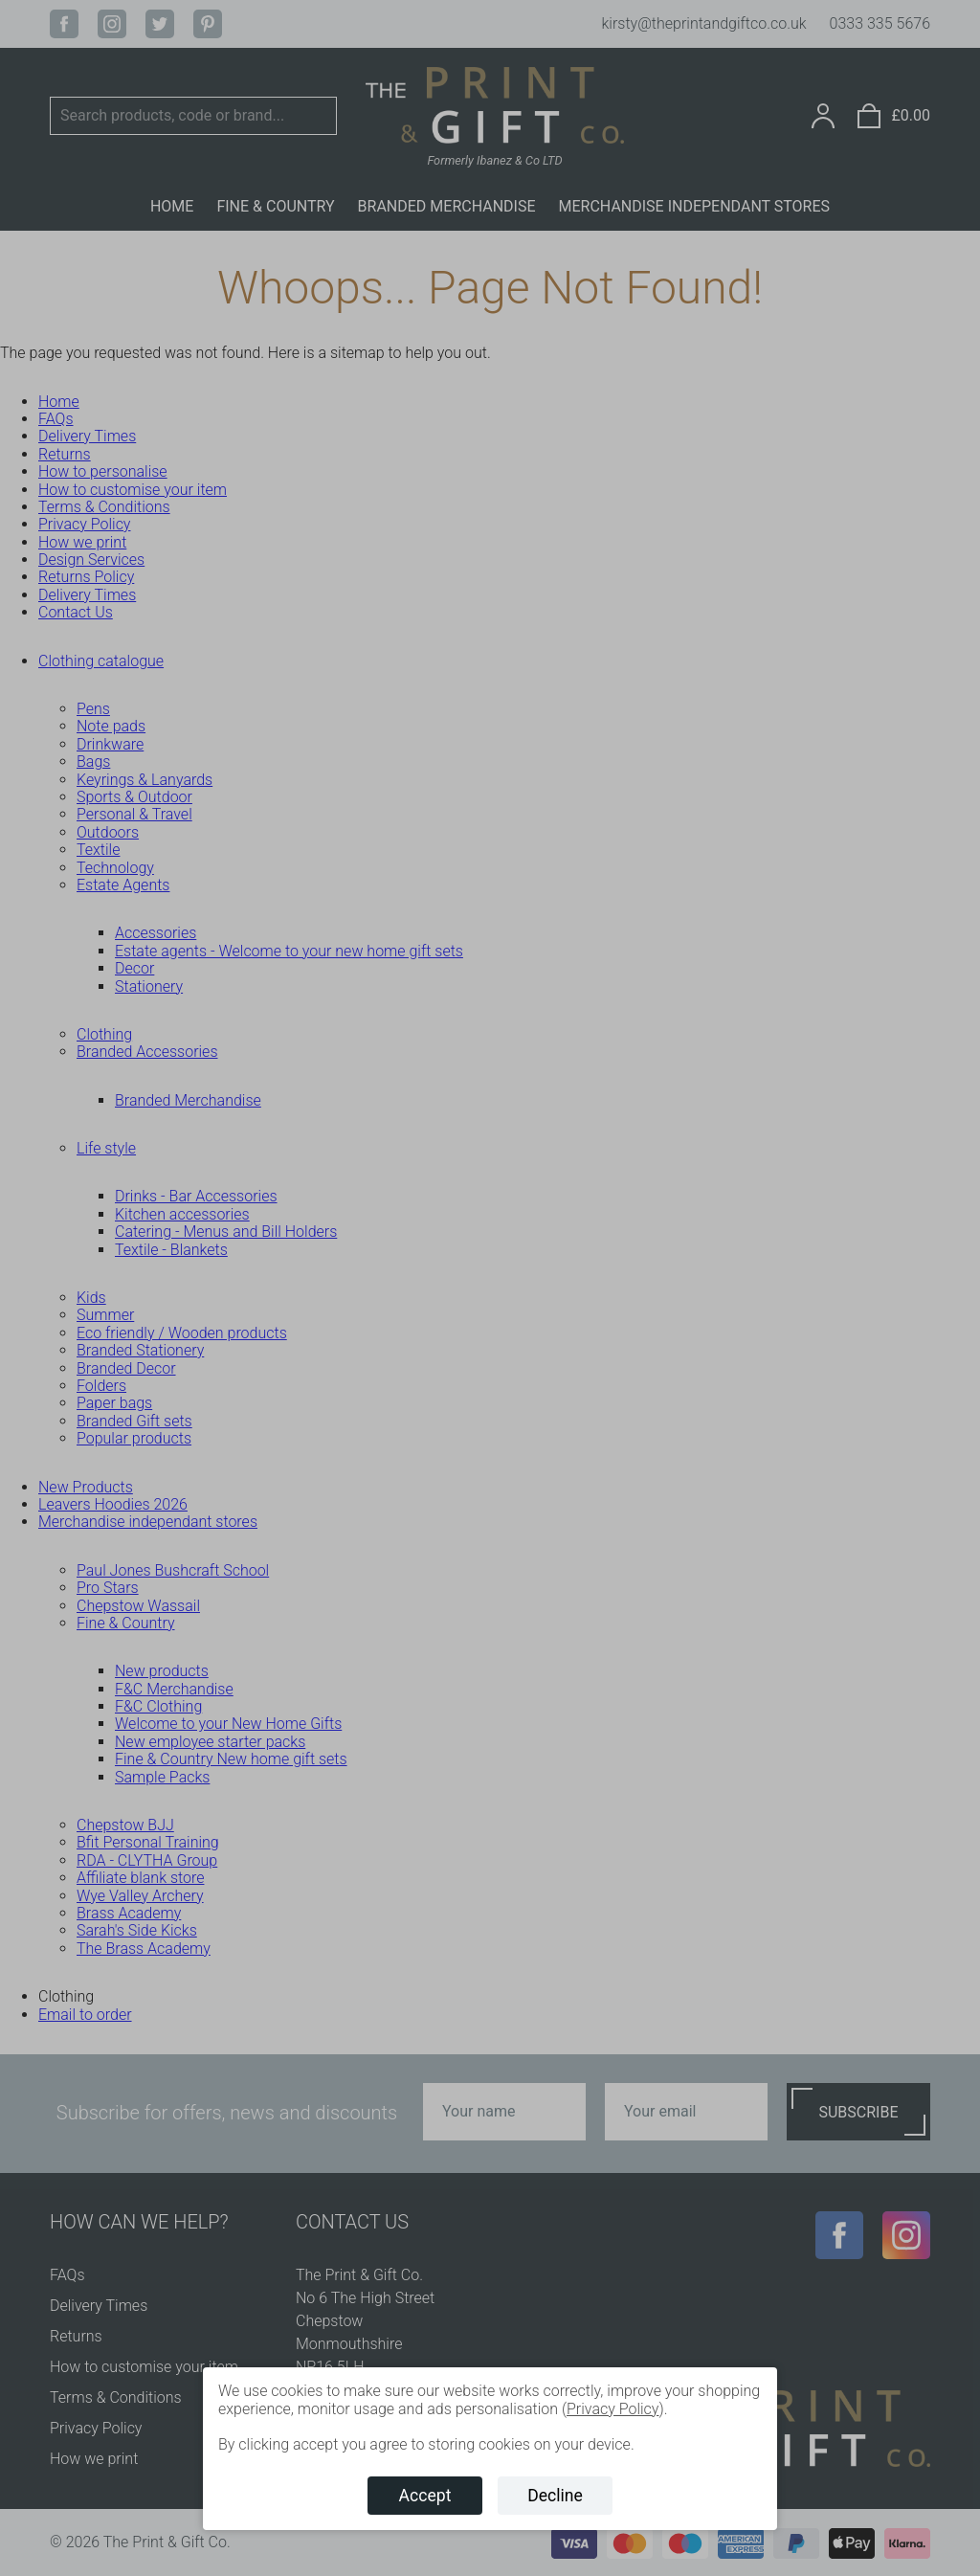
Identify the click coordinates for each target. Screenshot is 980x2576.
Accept (425, 2495)
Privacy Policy (612, 2409)
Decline (555, 2495)
